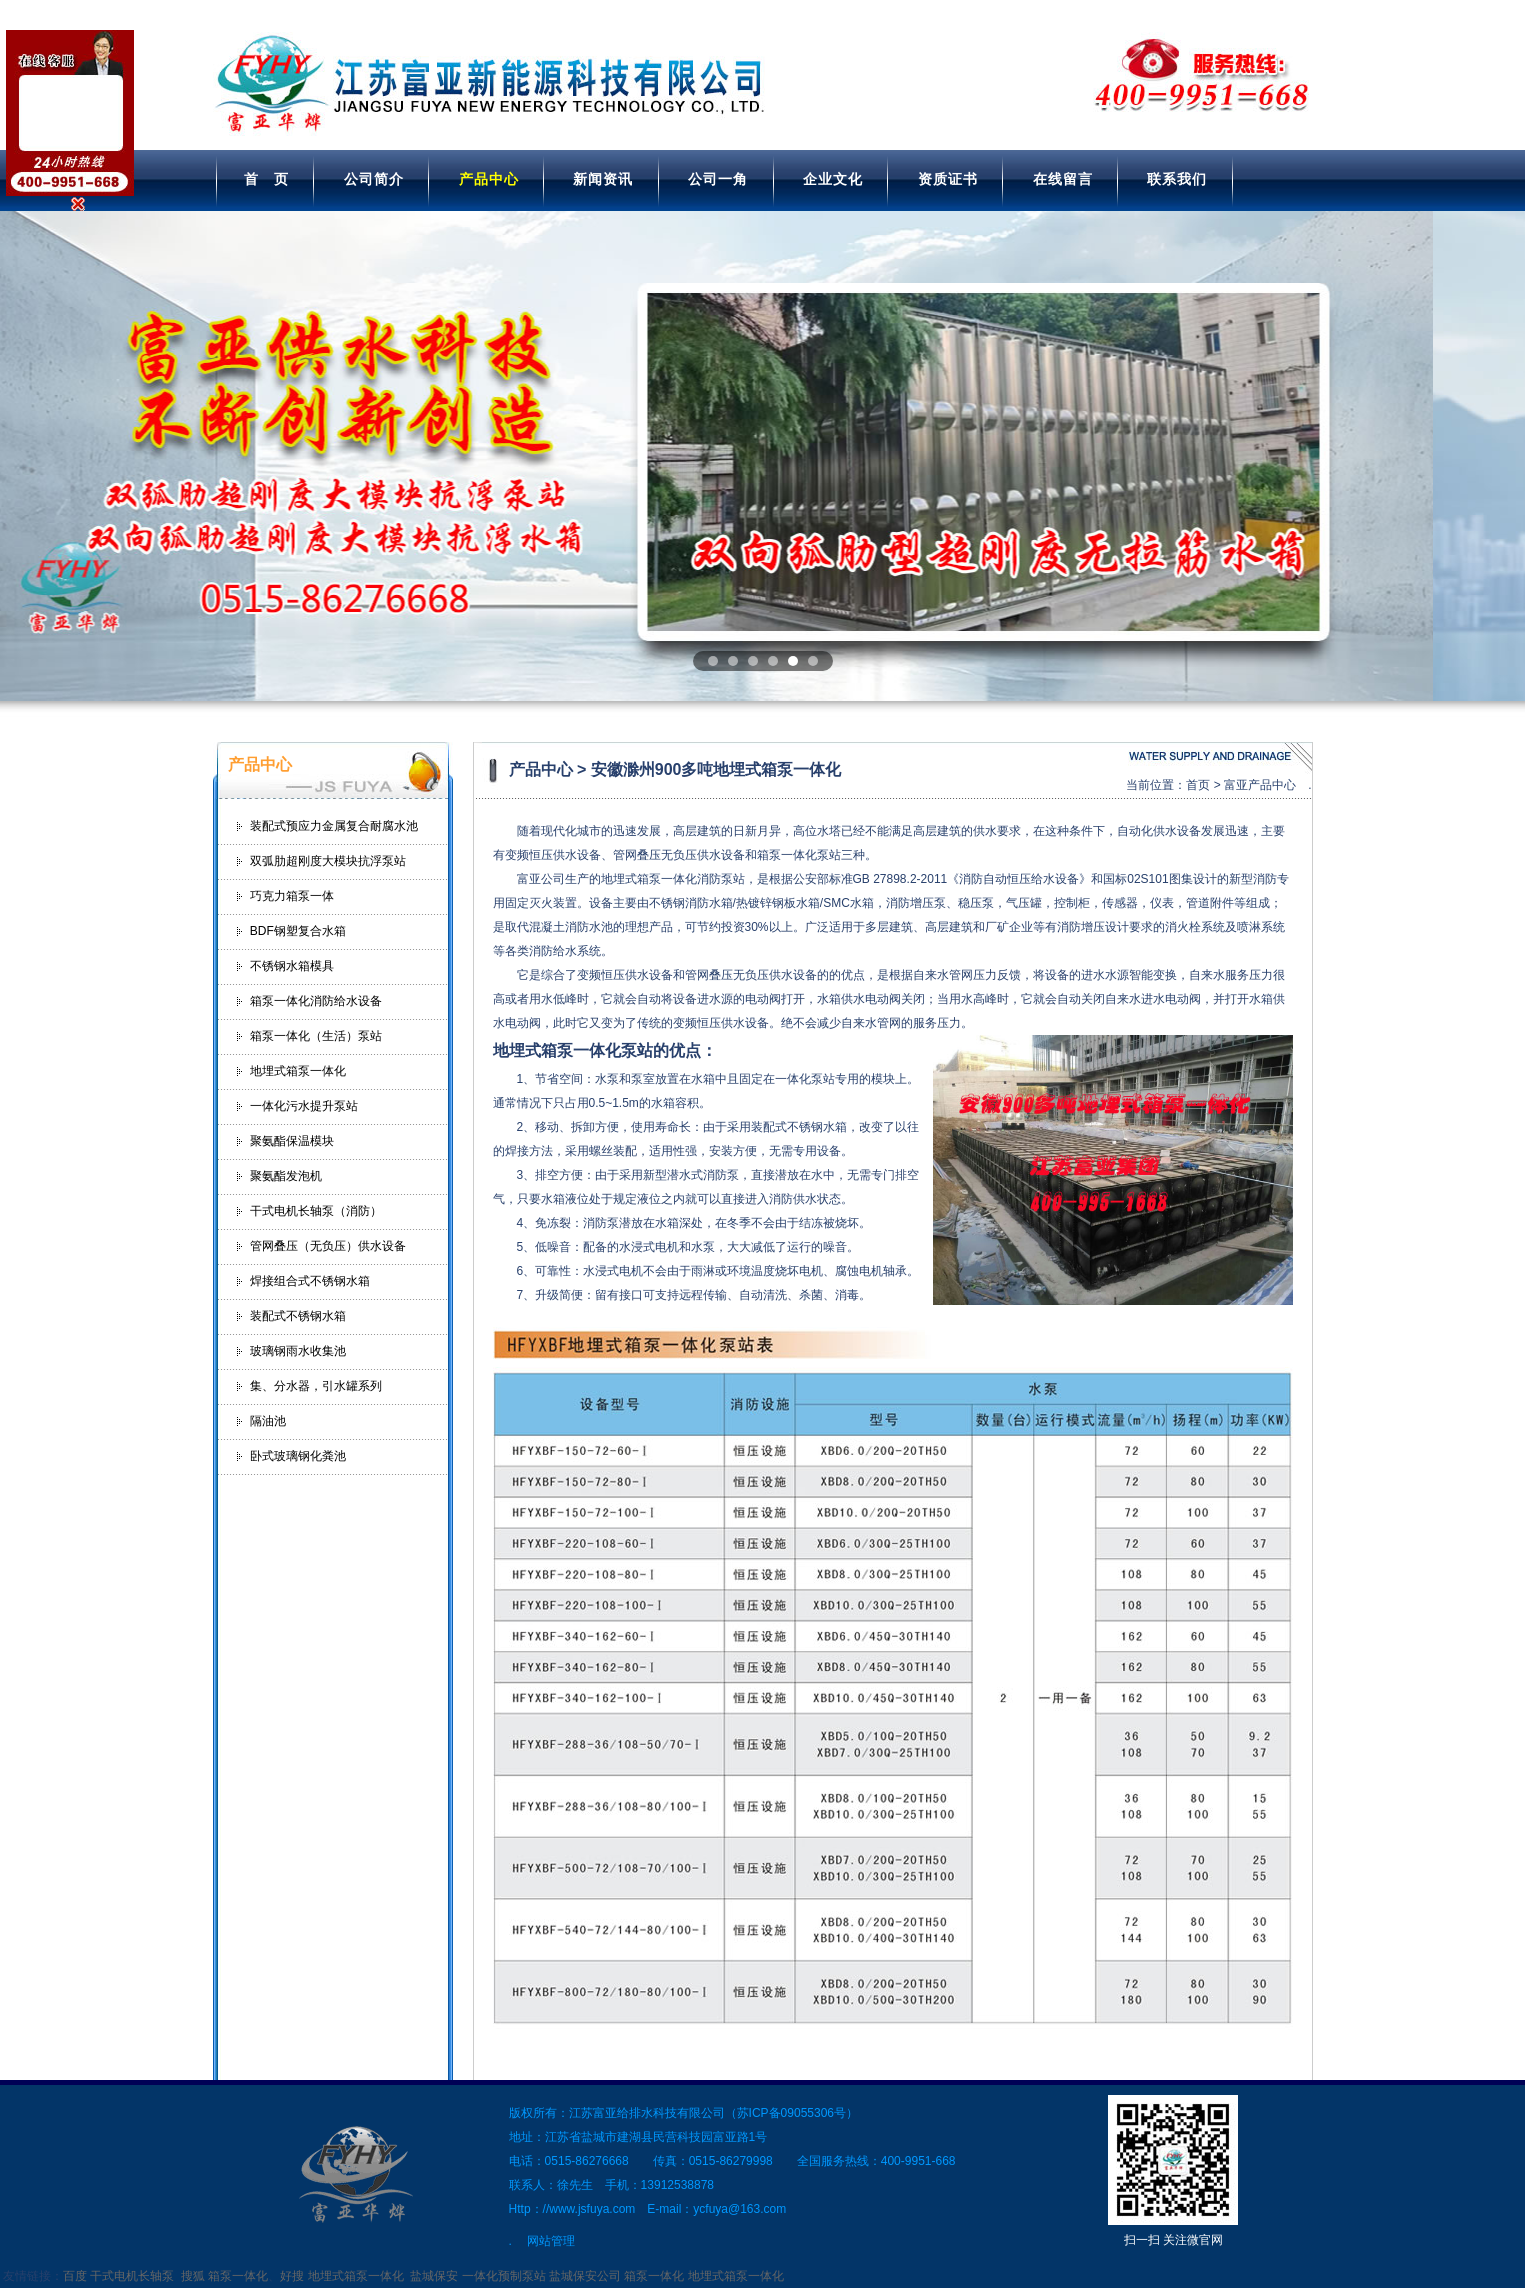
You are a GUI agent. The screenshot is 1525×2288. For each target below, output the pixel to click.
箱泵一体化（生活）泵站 (316, 1036)
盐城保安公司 (585, 2276)
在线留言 (1063, 179)
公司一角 (718, 179)
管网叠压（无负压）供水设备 (328, 1246)
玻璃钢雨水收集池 (298, 1351)
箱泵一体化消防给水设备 (316, 1001)
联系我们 (1177, 179)
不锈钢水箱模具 (292, 966)
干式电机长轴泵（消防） (316, 1211)
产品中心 (489, 179)
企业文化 (833, 179)
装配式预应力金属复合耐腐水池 (334, 826)
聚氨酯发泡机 (286, 1176)
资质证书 (948, 179)
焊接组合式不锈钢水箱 (310, 1281)
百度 (75, 2276)
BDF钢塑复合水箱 (298, 931)
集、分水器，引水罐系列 (316, 1386)
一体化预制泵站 (504, 2276)
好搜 (292, 2276)
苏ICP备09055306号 (791, 2113)
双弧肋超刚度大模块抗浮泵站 (328, 861)
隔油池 (268, 1421)
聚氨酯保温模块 (292, 1141)
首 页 (266, 179)
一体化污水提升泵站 (304, 1106)
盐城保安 (434, 2276)
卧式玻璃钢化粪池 (298, 1456)
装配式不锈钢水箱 (298, 1316)
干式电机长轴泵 (132, 2276)
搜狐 (193, 2276)
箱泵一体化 (238, 2276)
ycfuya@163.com (739, 2209)
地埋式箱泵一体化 (298, 1071)
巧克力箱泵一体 (292, 896)
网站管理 (551, 2241)
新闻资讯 (603, 179)
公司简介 (374, 179)
